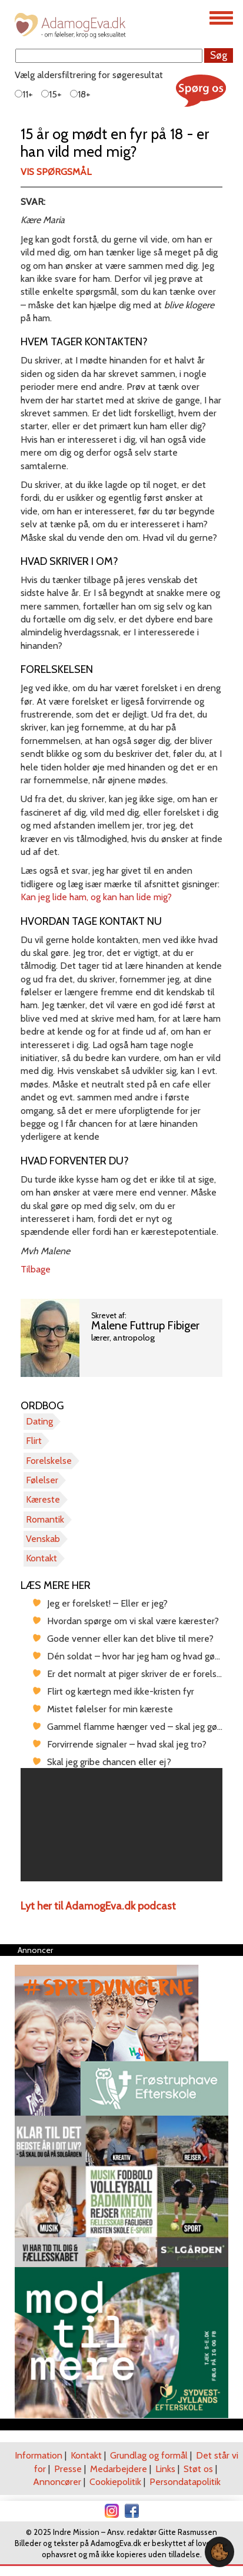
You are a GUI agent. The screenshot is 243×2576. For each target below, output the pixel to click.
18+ (80, 94)
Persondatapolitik (185, 2481)
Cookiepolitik (115, 2481)
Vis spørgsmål (56, 171)
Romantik (45, 1519)
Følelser (42, 1480)
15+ (51, 94)
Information (38, 2455)
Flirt (34, 1440)
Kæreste (43, 1499)
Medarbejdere (118, 2468)
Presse (68, 2468)
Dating (39, 1421)
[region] (121, 1824)
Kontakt (41, 1558)
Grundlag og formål (149, 2455)
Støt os (198, 2468)
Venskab (43, 1538)
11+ (24, 94)
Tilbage (36, 1269)
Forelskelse (49, 1460)
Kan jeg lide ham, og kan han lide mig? (96, 897)
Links (165, 2468)
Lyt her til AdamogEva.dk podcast (98, 1906)
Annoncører (57, 2481)
